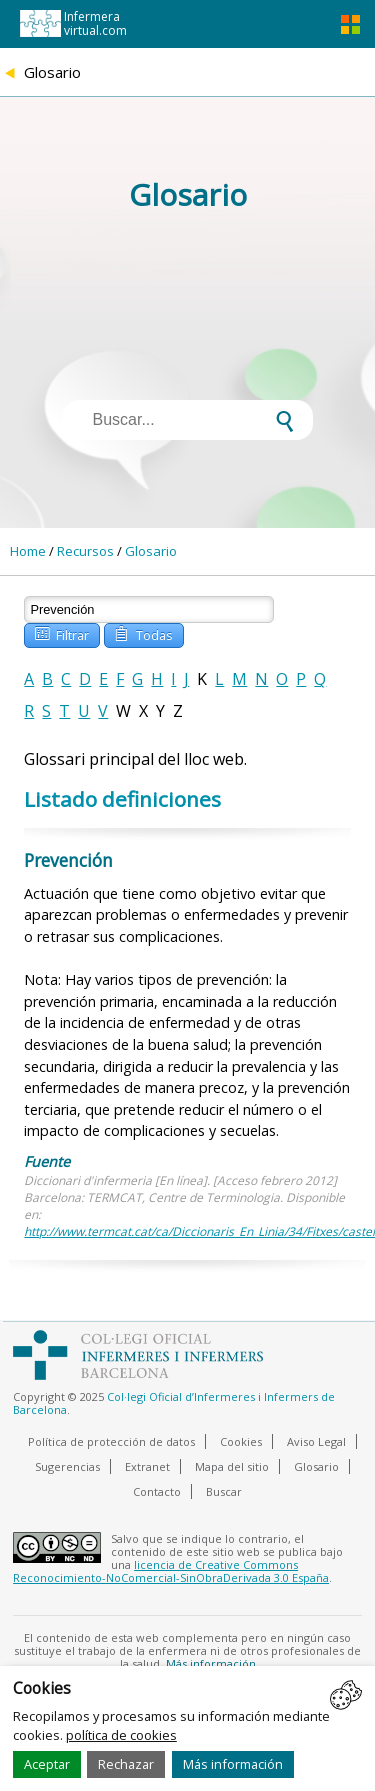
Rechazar (126, 1764)
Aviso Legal (316, 1441)
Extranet (147, 1466)
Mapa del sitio (232, 1466)
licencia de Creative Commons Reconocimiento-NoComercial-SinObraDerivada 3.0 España (171, 1571)
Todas (143, 633)
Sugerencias (67, 1466)
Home (28, 551)
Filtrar (61, 633)
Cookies (241, 1441)
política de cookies (121, 1735)
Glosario (151, 551)
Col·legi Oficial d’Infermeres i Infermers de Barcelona (174, 1403)
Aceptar (47, 1764)
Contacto (157, 1491)
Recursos (85, 551)
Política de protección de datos (111, 1441)
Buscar (224, 1491)
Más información (233, 1764)
